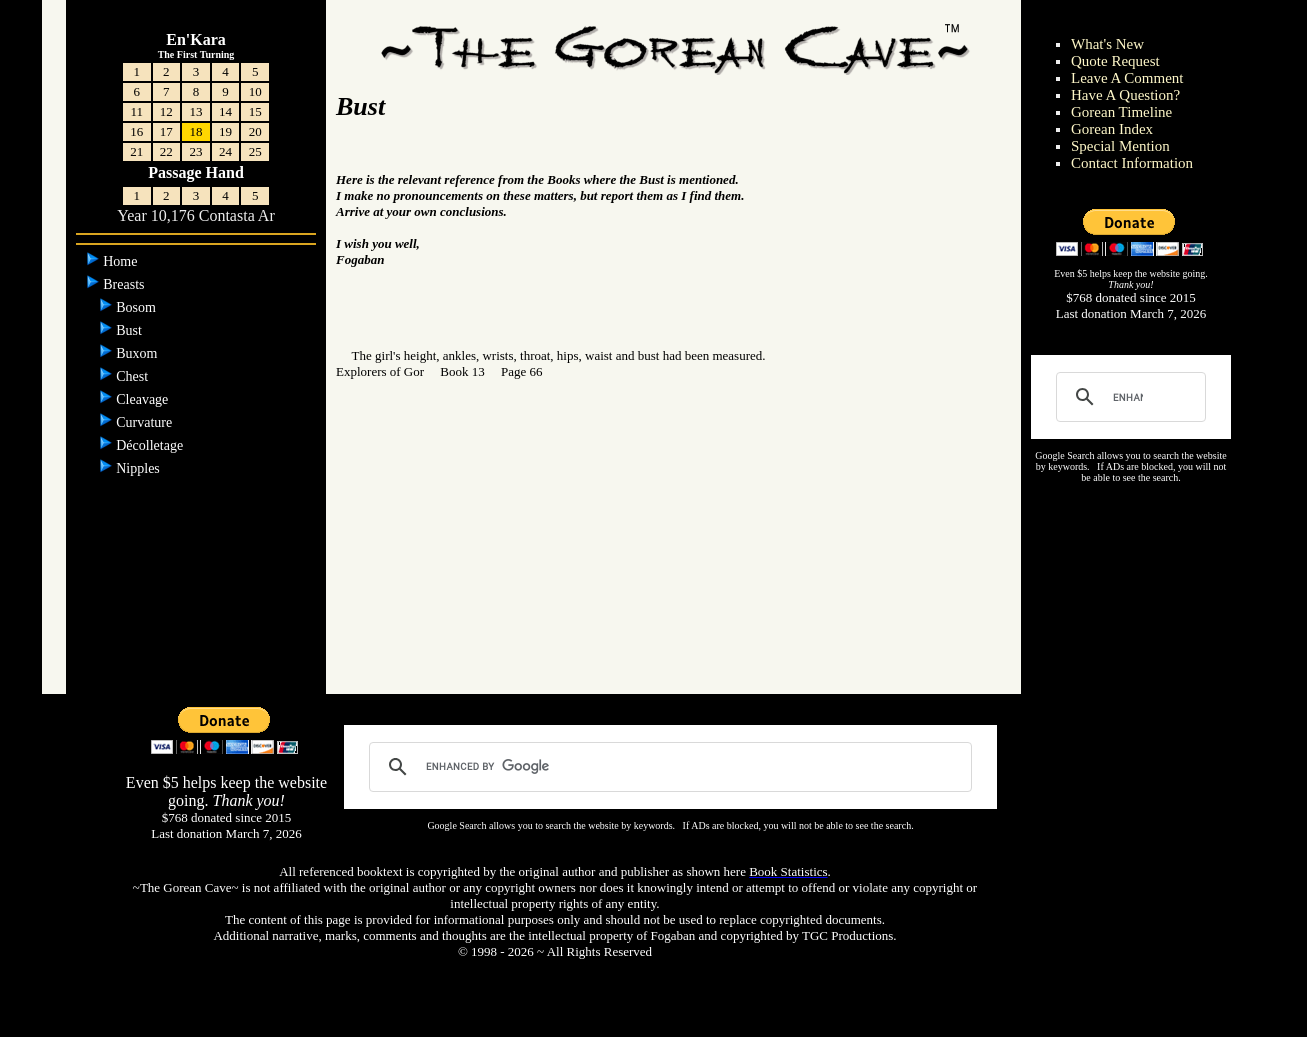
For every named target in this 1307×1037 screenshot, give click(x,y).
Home (122, 261)
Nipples (139, 468)
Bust (130, 330)
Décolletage (151, 445)
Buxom (138, 353)
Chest (133, 376)
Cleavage (144, 399)
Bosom (137, 307)
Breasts (125, 284)
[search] (1128, 397)
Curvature (145, 422)
